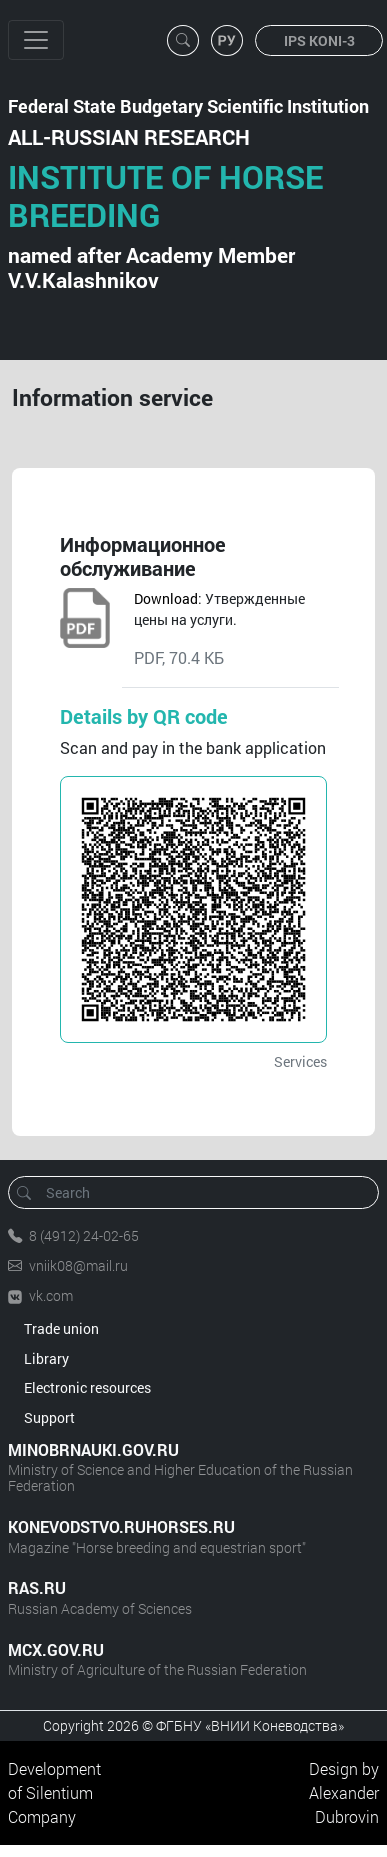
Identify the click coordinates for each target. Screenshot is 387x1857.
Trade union (61, 1328)
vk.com (51, 1295)
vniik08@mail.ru (78, 1265)
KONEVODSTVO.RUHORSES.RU (121, 1526)
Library (46, 1358)
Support (49, 1417)
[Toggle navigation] (36, 40)
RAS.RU (37, 1587)
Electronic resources (87, 1387)
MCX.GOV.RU (56, 1649)
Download (166, 598)
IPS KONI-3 (319, 40)
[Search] (200, 1192)
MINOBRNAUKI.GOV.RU (93, 1449)
